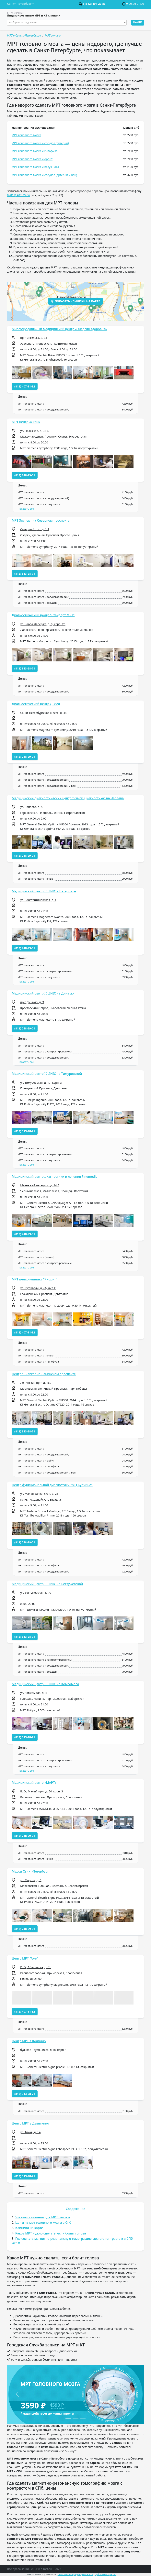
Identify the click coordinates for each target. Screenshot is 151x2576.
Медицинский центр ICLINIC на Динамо (43, 993)
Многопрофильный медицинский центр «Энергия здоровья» (59, 329)
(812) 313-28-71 (24, 573)
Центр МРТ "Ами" (25, 1958)
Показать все (26, 508)
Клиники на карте (29, 2228)
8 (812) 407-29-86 (94, 3)
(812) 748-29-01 (24, 475)
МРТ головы (53, 35)
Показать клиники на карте (75, 301)
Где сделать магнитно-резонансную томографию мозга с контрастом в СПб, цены (73, 2240)
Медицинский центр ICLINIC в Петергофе (44, 891)
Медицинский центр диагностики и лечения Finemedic (54, 1176)
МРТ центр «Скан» (26, 422)
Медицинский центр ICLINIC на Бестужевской (47, 1584)
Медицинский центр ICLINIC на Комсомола (45, 1684)
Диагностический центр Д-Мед (36, 704)
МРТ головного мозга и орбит (32, 159)
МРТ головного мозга (26, 135)
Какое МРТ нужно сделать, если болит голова (50, 2233)
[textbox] (65, 22)
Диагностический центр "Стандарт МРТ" (43, 615)
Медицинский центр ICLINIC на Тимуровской (47, 1073)
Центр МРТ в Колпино (29, 2041)
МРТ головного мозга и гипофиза (35, 151)
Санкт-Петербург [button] (19, 3)
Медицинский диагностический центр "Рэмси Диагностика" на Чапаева (68, 798)
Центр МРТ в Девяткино (30, 2123)
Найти (137, 22)
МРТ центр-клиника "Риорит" (34, 1279)
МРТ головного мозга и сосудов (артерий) (40, 143)
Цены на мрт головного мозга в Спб (43, 2222)
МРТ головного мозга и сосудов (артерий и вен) (44, 175)
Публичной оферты (105, 2574)
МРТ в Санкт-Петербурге (24, 35)
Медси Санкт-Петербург (30, 1871)
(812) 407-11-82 (24, 386)
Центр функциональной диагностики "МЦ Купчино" (52, 1485)
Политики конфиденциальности (75, 2574)
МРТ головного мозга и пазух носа (35, 167)
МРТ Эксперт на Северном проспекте (41, 520)
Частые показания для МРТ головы (42, 2217)
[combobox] (67, 23)
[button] (21, 372)
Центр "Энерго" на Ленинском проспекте (44, 1374)
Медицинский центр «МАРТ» (34, 1782)
